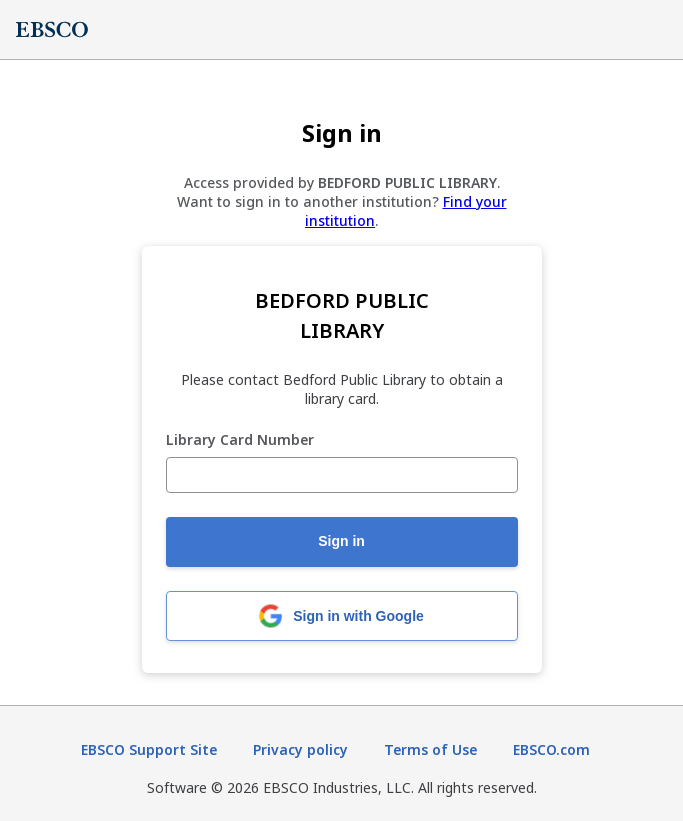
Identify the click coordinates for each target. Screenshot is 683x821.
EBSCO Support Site (149, 749)
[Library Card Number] (342, 475)
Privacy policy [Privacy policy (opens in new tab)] (300, 749)
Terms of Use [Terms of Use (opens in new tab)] (430, 749)
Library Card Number (240, 440)
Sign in (341, 541)
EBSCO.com (551, 749)
